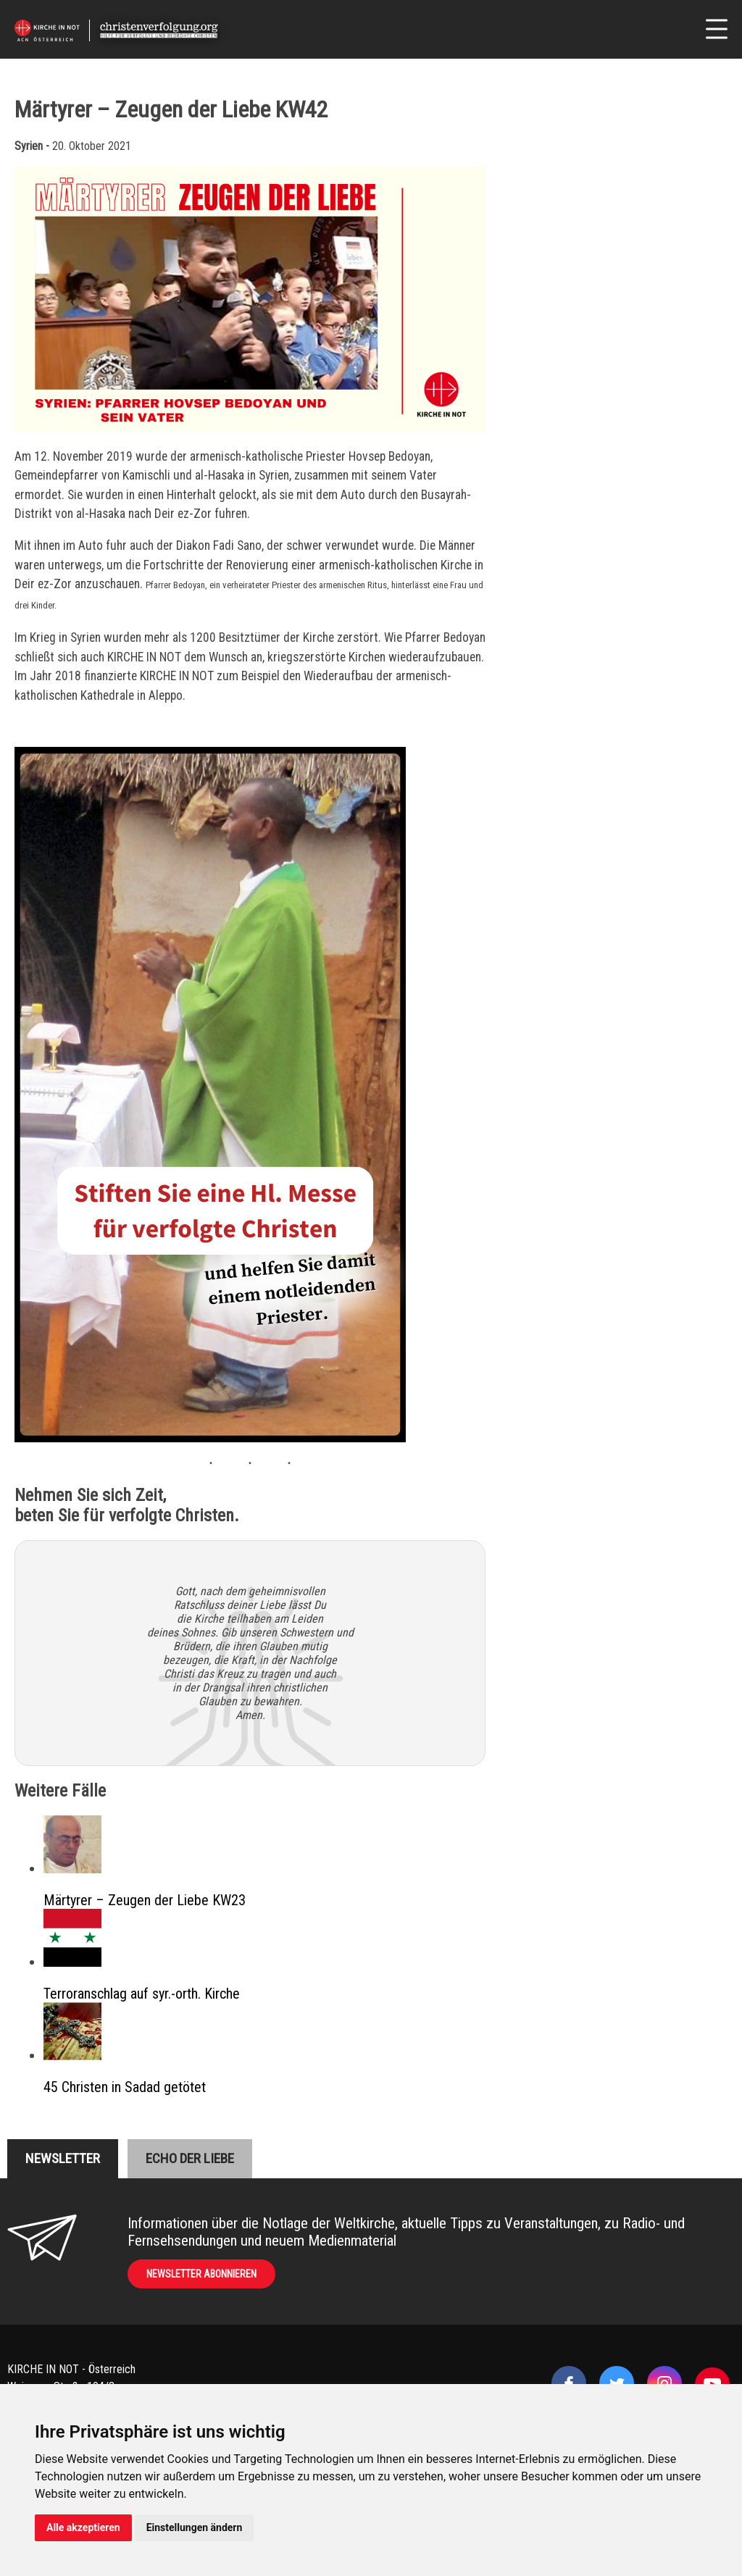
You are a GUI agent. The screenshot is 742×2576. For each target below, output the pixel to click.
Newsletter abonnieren (201, 2274)
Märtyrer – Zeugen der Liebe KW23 (144, 1900)
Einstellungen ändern (194, 2527)
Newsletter (62, 2158)
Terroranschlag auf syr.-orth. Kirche (141, 1993)
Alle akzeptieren (83, 2527)
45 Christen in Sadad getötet (124, 2087)
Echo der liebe (190, 2158)
